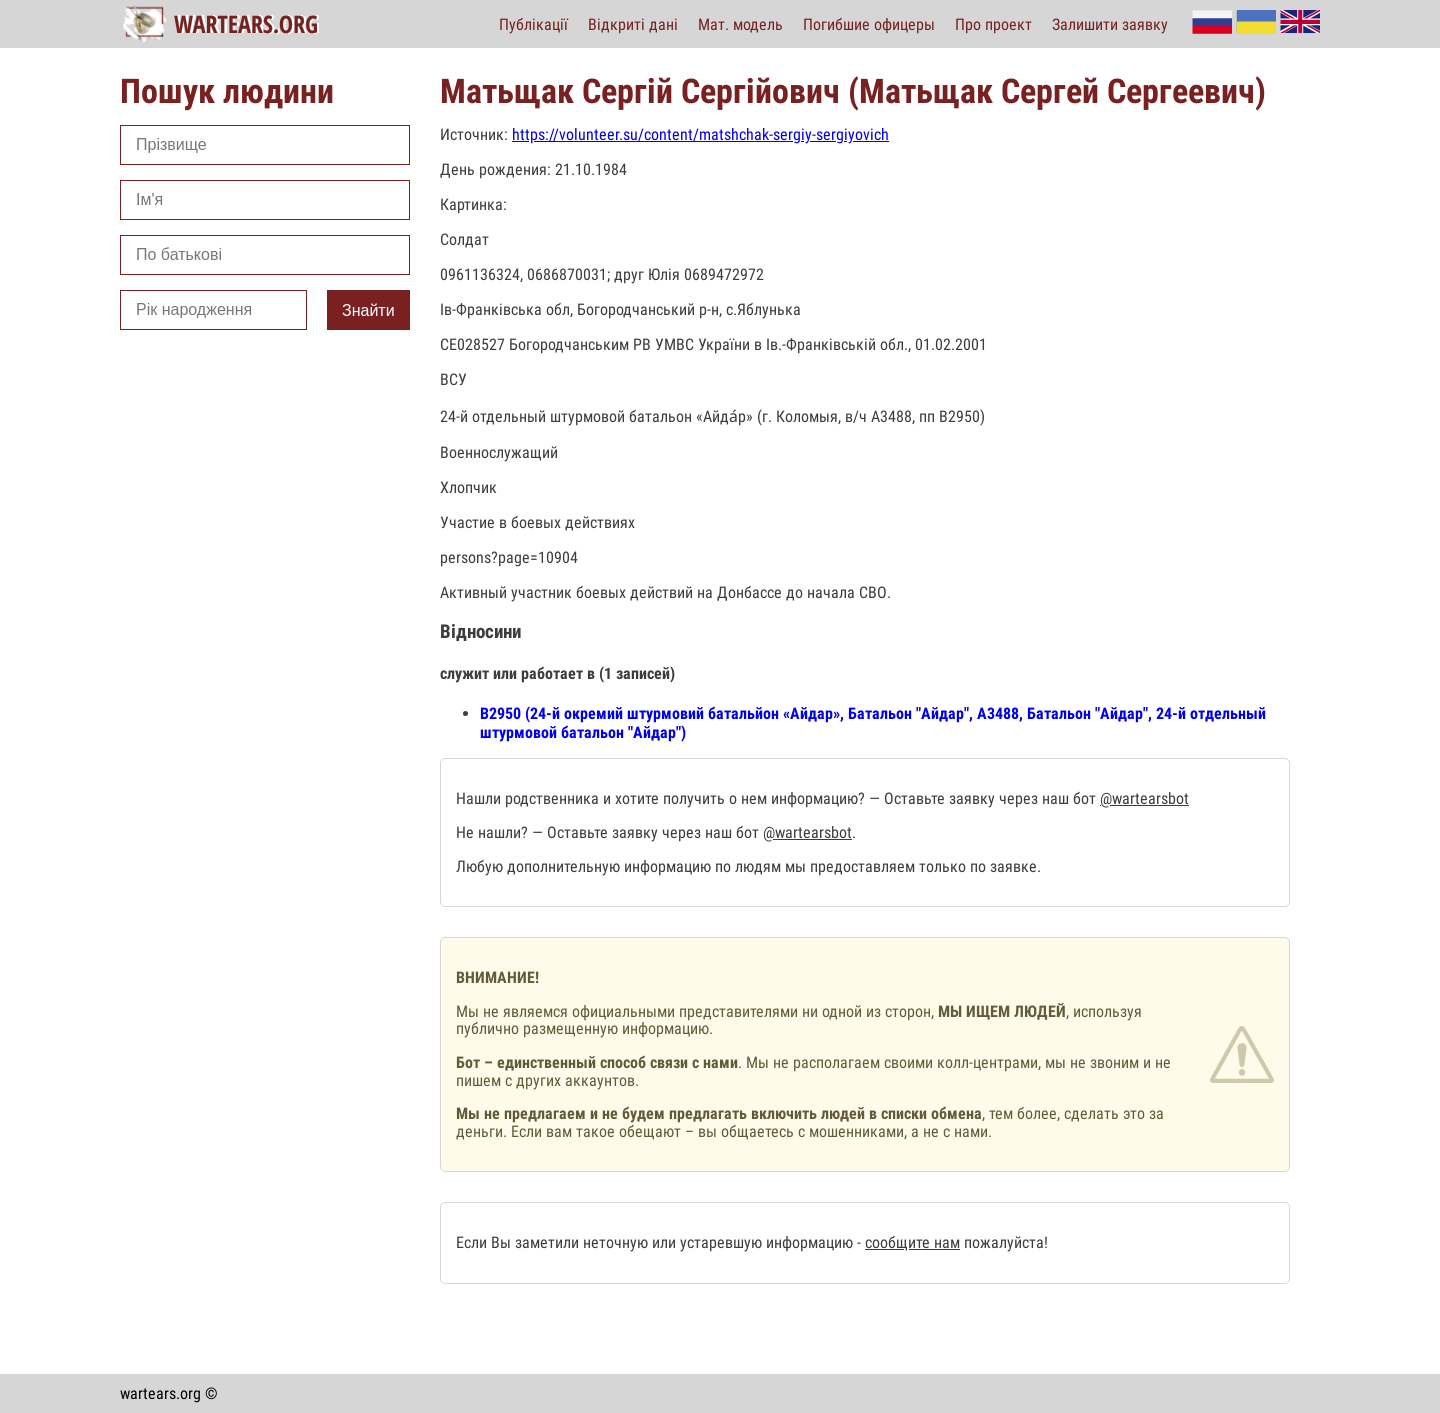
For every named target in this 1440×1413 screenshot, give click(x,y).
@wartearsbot (1144, 798)
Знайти (368, 310)
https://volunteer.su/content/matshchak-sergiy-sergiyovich (700, 134)
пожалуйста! (1004, 1242)
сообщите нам (912, 1242)
